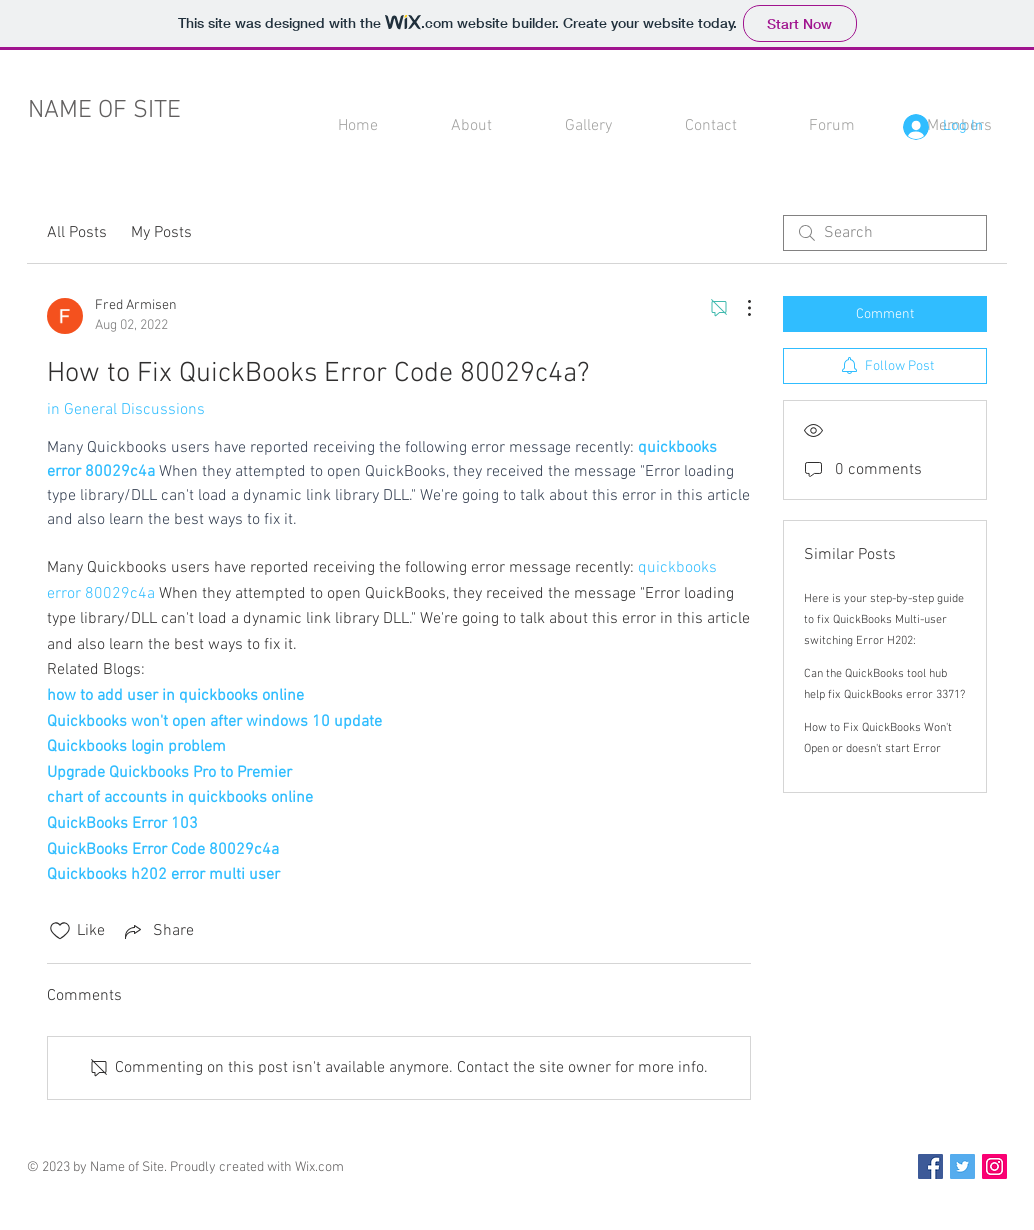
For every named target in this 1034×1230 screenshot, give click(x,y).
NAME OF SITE (104, 111)
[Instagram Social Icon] (994, 1166)
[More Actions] (739, 308)
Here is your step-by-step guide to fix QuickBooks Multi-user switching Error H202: (884, 620)
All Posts (77, 233)
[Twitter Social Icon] (962, 1166)
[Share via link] (157, 931)
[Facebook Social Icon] (930, 1166)
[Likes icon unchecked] (60, 931)
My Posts (161, 233)
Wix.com (319, 1167)
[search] (885, 233)
